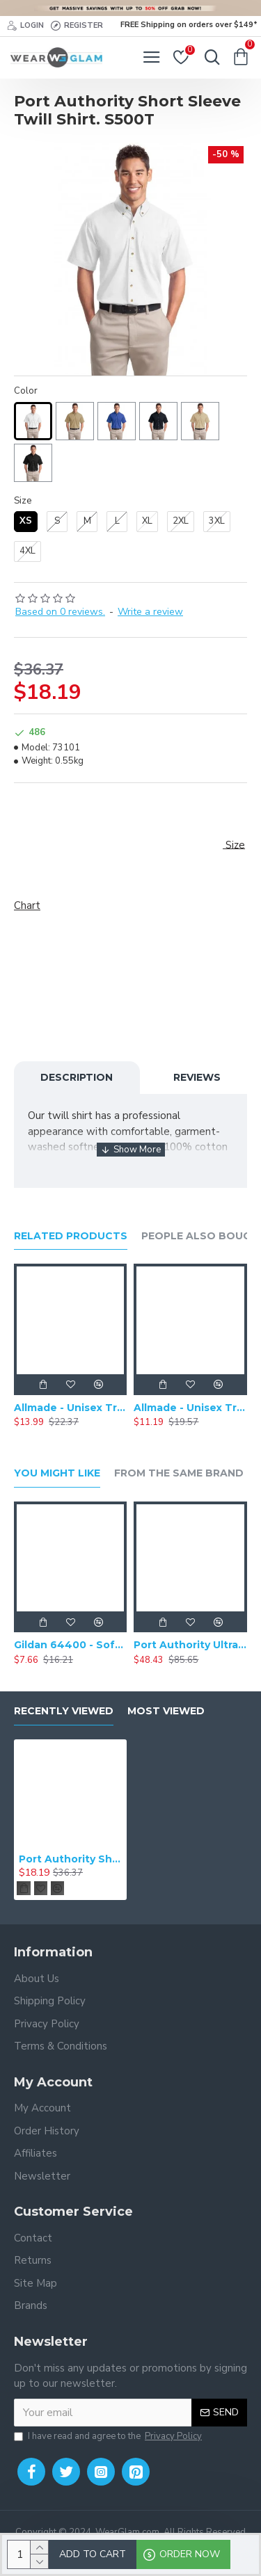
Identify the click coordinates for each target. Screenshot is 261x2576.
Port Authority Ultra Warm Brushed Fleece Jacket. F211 (190, 1645)
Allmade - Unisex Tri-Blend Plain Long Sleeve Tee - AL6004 (70, 1407)
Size (22, 500)
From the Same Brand (179, 1473)
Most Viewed (166, 1711)
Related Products (70, 1236)
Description (76, 1077)
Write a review (150, 611)
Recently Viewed (63, 1711)
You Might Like (57, 1473)
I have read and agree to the (109, 2437)
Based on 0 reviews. (60, 611)
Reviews (197, 1077)
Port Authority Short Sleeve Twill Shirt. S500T (70, 1859)
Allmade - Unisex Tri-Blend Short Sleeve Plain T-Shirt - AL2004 (190, 1407)
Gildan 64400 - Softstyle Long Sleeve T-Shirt (70, 1645)
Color (26, 391)
